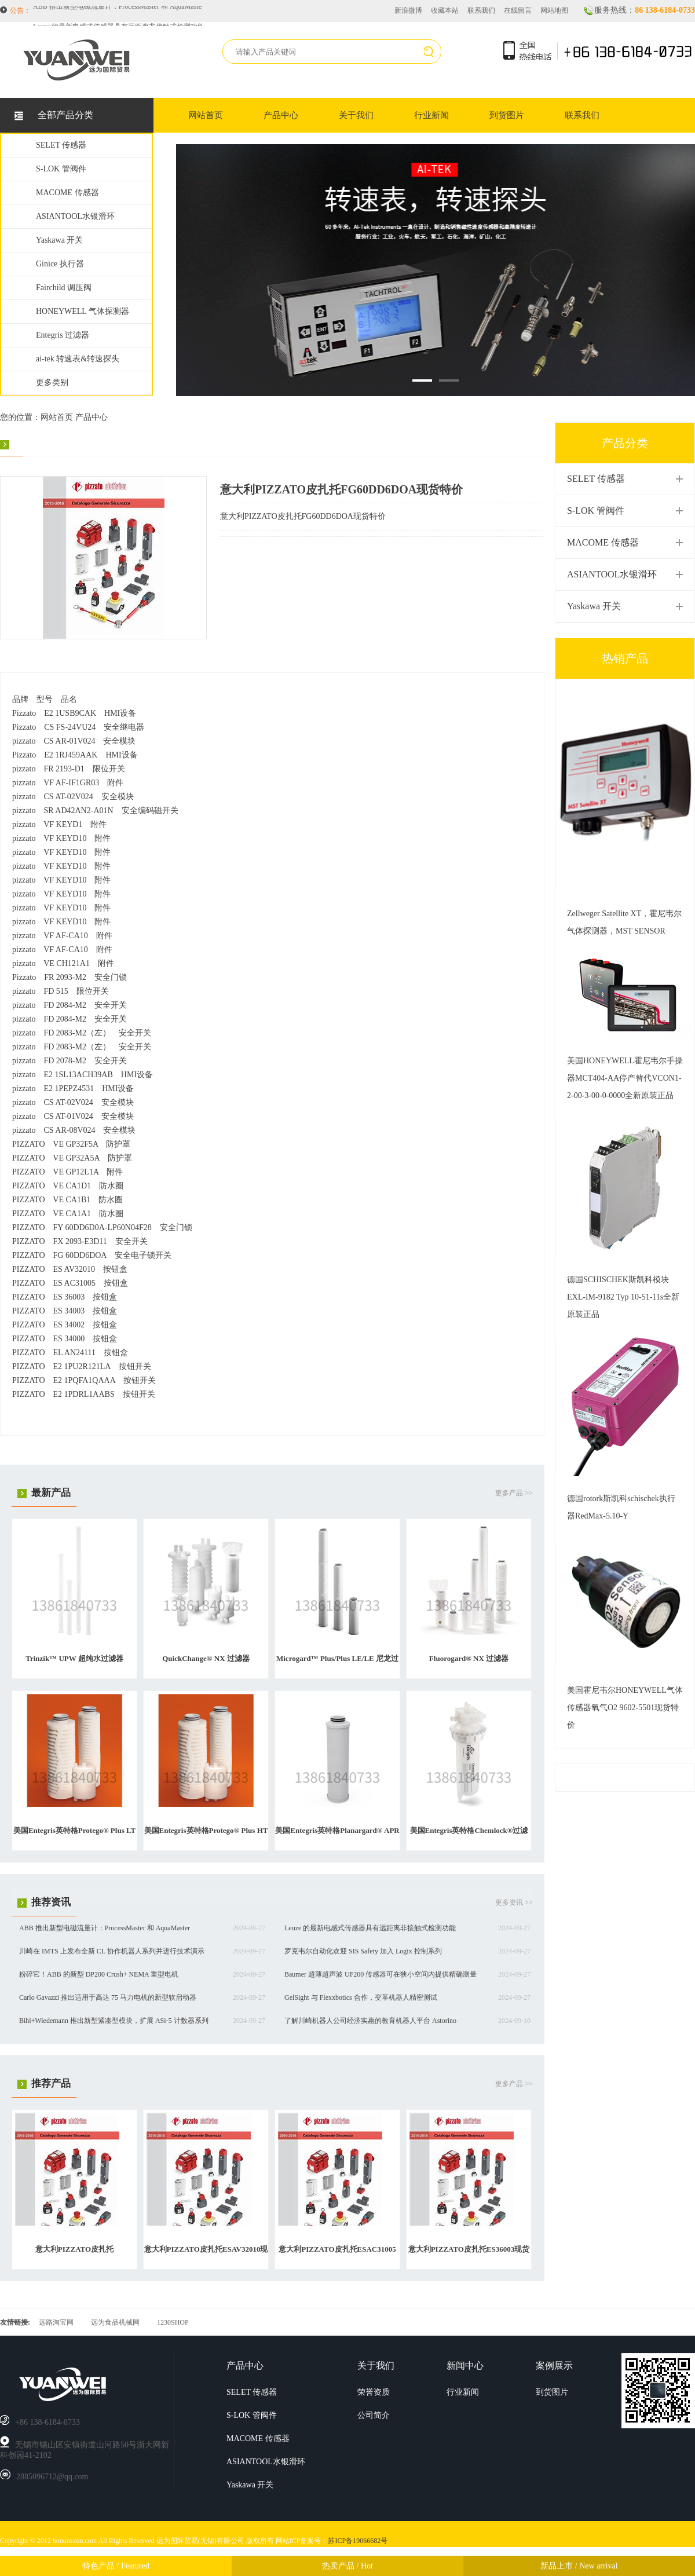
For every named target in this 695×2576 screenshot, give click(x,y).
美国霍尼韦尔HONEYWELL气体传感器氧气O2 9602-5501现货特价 (625, 1707)
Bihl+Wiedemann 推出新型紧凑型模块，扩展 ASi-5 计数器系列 (114, 2021)
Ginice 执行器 (60, 263)
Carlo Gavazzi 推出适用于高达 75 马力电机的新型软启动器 (107, 1997)
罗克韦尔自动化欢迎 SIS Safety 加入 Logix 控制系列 (363, 1951)
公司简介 (373, 2415)
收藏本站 (445, 10)
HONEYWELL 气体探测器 (82, 311)
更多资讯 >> (514, 1902)
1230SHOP (173, 2322)
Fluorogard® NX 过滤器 (469, 1658)
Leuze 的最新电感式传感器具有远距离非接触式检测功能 (370, 1928)
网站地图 (554, 10)
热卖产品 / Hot (347, 2566)
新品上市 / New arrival (578, 2566)
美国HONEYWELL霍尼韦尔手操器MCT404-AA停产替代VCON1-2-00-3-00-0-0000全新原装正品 (625, 1078)
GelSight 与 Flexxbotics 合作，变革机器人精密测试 (360, 1997)
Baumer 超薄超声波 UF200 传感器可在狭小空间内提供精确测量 (380, 1974)
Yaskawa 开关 (59, 240)
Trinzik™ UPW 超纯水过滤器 (74, 1658)
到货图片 (506, 115)
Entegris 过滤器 (62, 335)
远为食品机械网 (115, 2322)
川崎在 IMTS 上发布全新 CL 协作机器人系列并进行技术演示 (111, 1951)
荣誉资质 (373, 2392)
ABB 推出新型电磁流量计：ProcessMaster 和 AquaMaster (118, 11)
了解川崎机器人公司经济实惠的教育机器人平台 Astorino (370, 2021)
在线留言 (518, 10)
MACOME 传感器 (67, 192)
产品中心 (281, 115)
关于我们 (356, 115)
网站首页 (205, 115)
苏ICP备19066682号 (357, 2541)
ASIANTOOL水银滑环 (75, 216)
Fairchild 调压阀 (64, 287)
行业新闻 (431, 115)
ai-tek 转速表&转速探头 (77, 358)
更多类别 (52, 382)
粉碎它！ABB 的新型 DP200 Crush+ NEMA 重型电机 (98, 1974)
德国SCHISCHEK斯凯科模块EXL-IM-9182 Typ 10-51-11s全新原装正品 (623, 1297)
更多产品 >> (514, 1493)
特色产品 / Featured (115, 2566)
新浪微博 (408, 10)
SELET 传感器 (61, 145)
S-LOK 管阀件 (61, 168)
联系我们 (481, 10)
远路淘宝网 (56, 2322)
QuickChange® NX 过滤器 (206, 1658)
